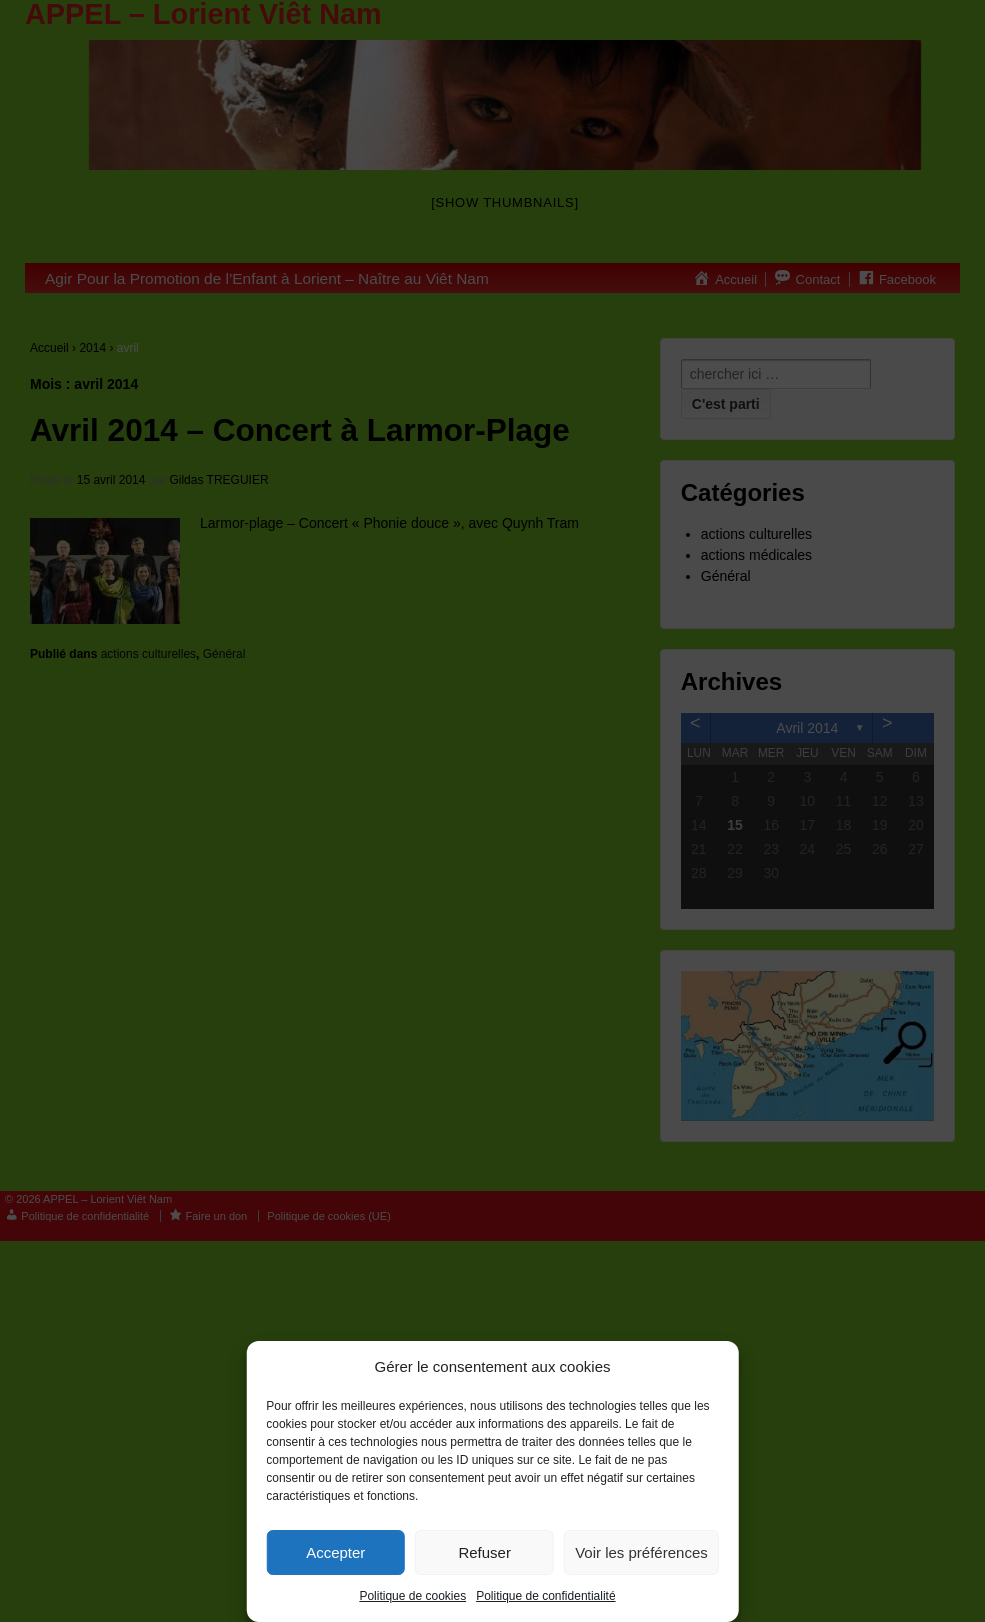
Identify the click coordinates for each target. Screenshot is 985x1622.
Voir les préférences (641, 1552)
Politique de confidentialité (545, 1596)
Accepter (335, 1552)
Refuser (484, 1552)
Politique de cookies (412, 1596)
